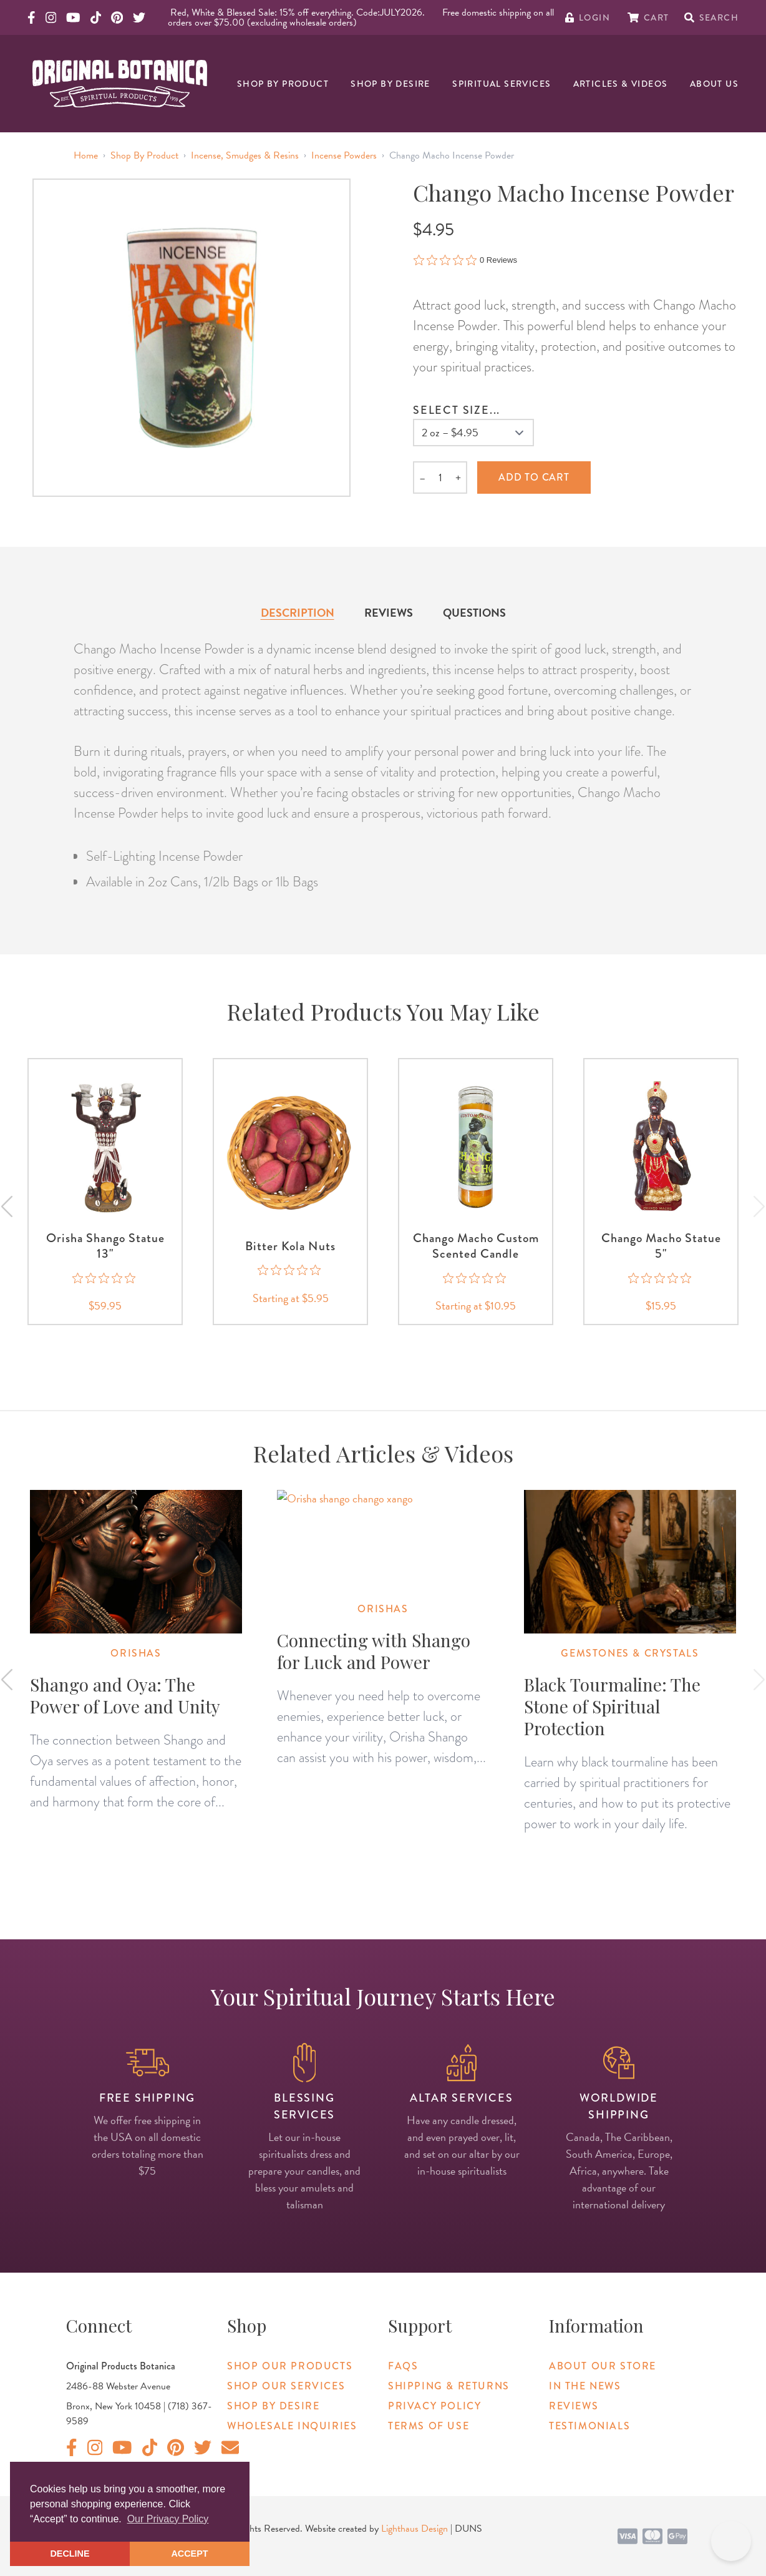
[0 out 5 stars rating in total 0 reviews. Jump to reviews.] (465, 259)
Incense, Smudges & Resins (245, 155)
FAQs (403, 2366)
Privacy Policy (434, 2406)
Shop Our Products (289, 2366)
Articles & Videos (620, 83)
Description (297, 612)
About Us (714, 83)
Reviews (388, 612)
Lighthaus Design (414, 2528)
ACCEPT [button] (189, 2554)
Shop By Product (283, 83)
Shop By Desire (390, 83)
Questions (474, 612)
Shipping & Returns (449, 2386)
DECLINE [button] (69, 2554)
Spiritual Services (501, 83)
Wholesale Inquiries (292, 2426)
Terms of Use (428, 2426)
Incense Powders (344, 155)
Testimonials (589, 2426)
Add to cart (534, 477)
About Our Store (602, 2366)
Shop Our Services (286, 2386)
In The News (585, 2386)
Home (86, 155)
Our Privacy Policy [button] (168, 2519)
